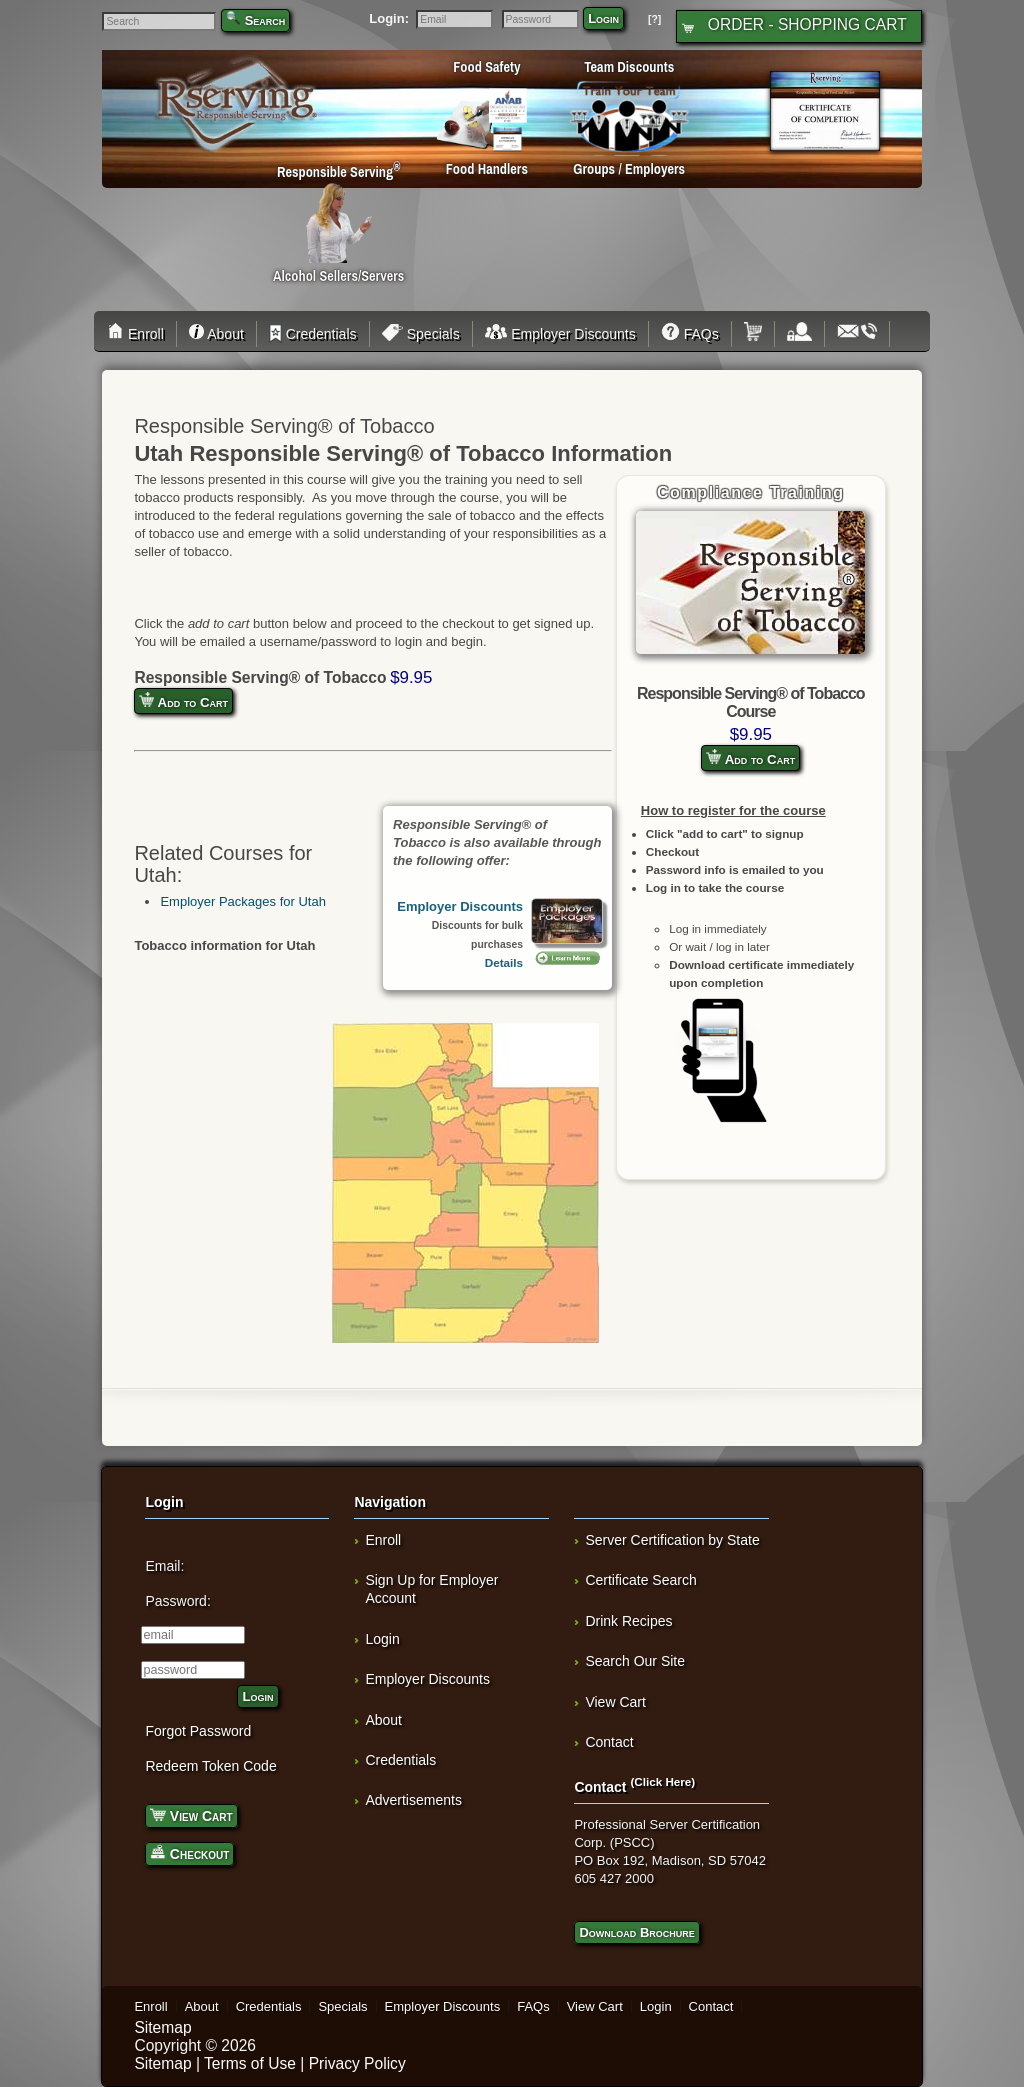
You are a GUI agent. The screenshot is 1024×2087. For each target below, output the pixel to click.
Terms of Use (250, 2063)
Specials (421, 334)
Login (603, 18)
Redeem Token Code (210, 1766)
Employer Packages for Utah (242, 901)
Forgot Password (198, 1731)
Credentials (313, 334)
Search (265, 20)
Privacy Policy (357, 2063)
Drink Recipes (628, 1621)
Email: (164, 1566)
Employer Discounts (560, 334)
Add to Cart (750, 758)
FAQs (690, 334)
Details (504, 962)
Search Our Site (635, 1661)
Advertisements (413, 1800)
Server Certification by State (672, 1540)
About (216, 334)
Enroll (138, 334)
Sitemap (162, 2027)
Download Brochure (636, 1932)
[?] (654, 19)
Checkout (189, 1852)
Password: (177, 1601)
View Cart (191, 1814)
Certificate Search (640, 1580)
